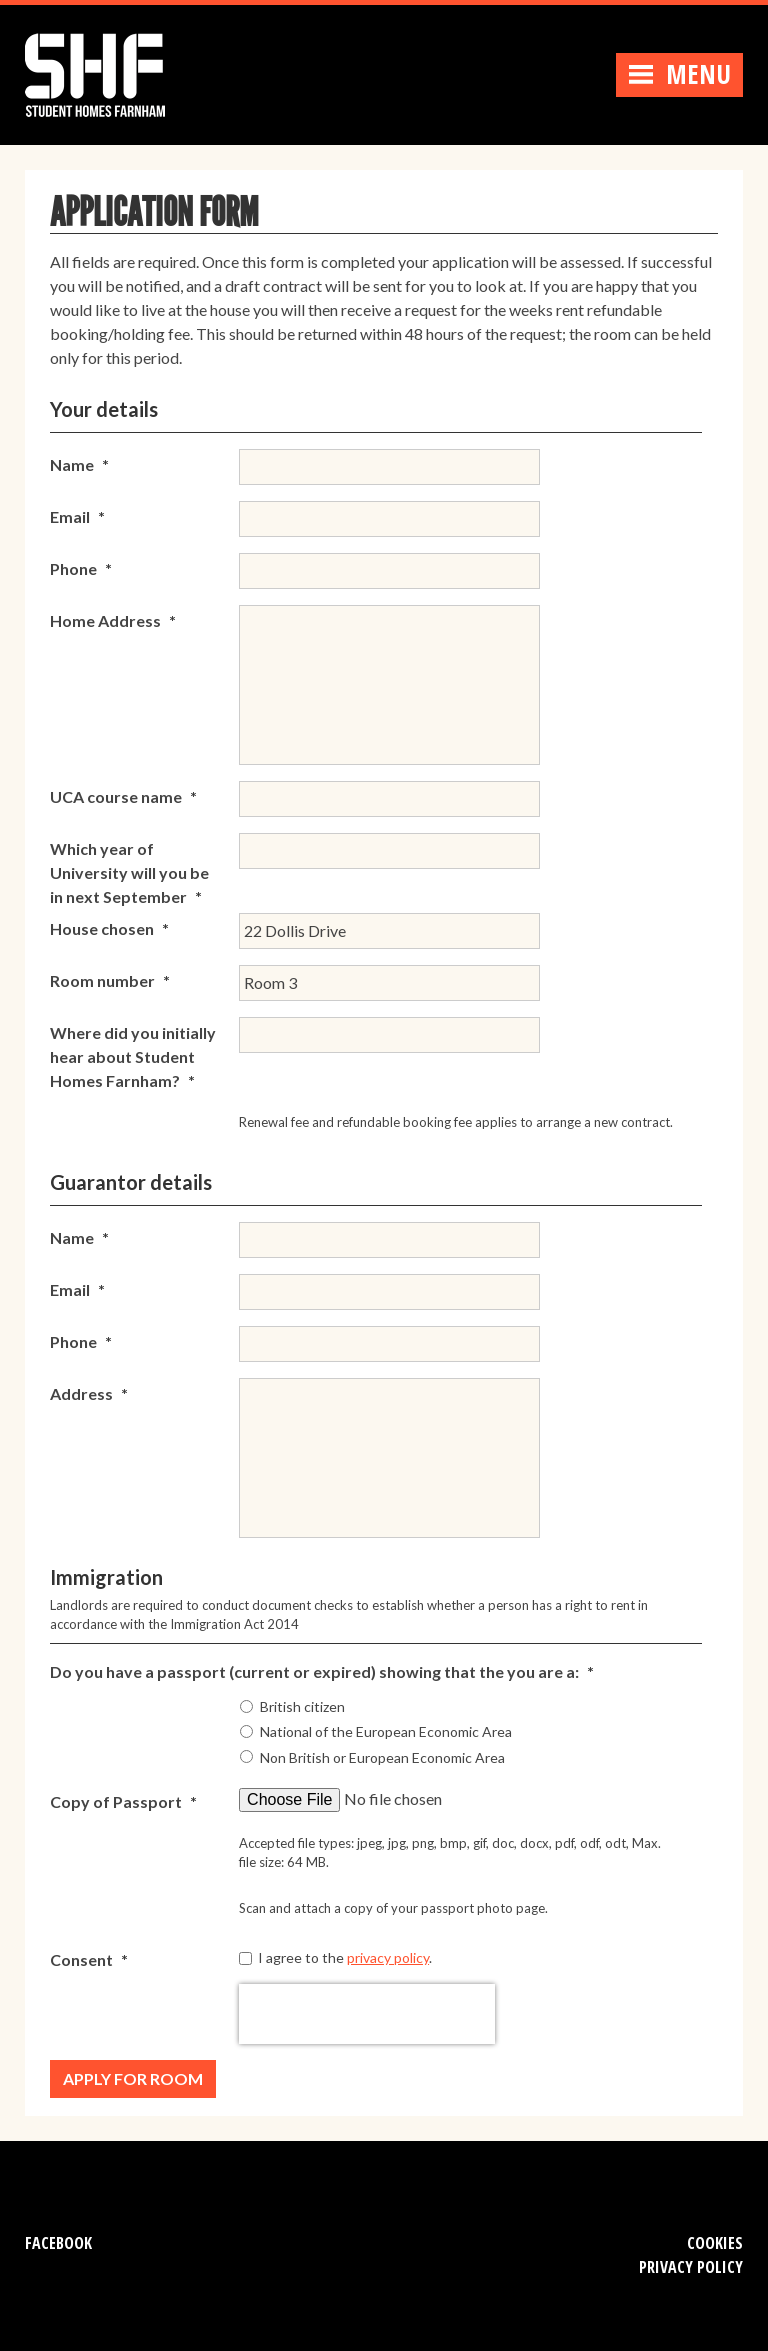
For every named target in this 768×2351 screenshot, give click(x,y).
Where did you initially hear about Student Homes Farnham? (133, 1056)
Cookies (715, 2243)
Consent (89, 1959)
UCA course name (123, 796)
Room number (110, 980)
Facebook (58, 2243)
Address (89, 1393)
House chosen (109, 928)
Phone (81, 568)
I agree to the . (345, 1957)
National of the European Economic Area (386, 1731)
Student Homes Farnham (115, 72)
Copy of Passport (123, 1801)
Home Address (113, 620)
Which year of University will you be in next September (129, 872)
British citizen (302, 1706)
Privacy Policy (691, 2267)
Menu (679, 74)
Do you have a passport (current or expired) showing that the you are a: (322, 1671)
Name (79, 464)
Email (77, 516)
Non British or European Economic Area (382, 1757)
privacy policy (388, 1957)
